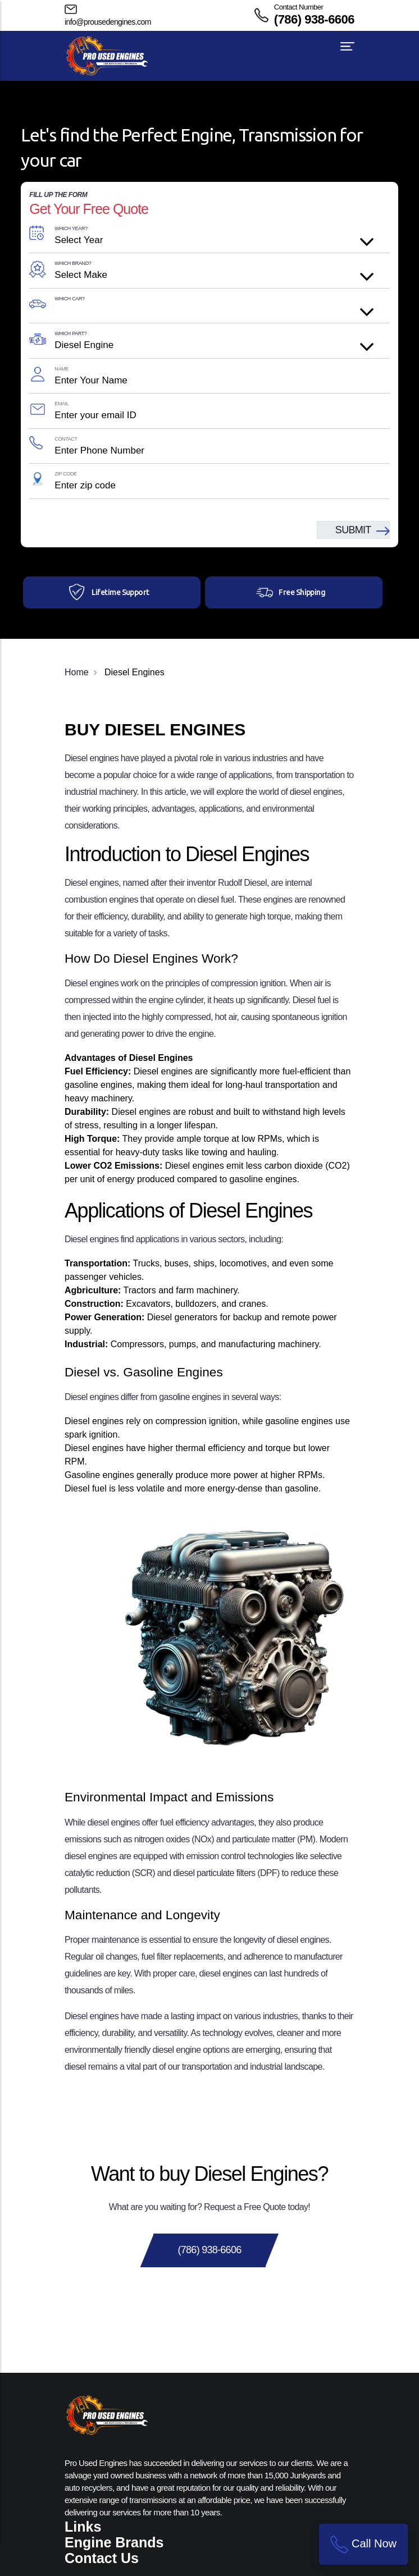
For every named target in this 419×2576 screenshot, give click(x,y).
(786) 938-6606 (314, 19)
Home (77, 672)
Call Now (363, 2544)
